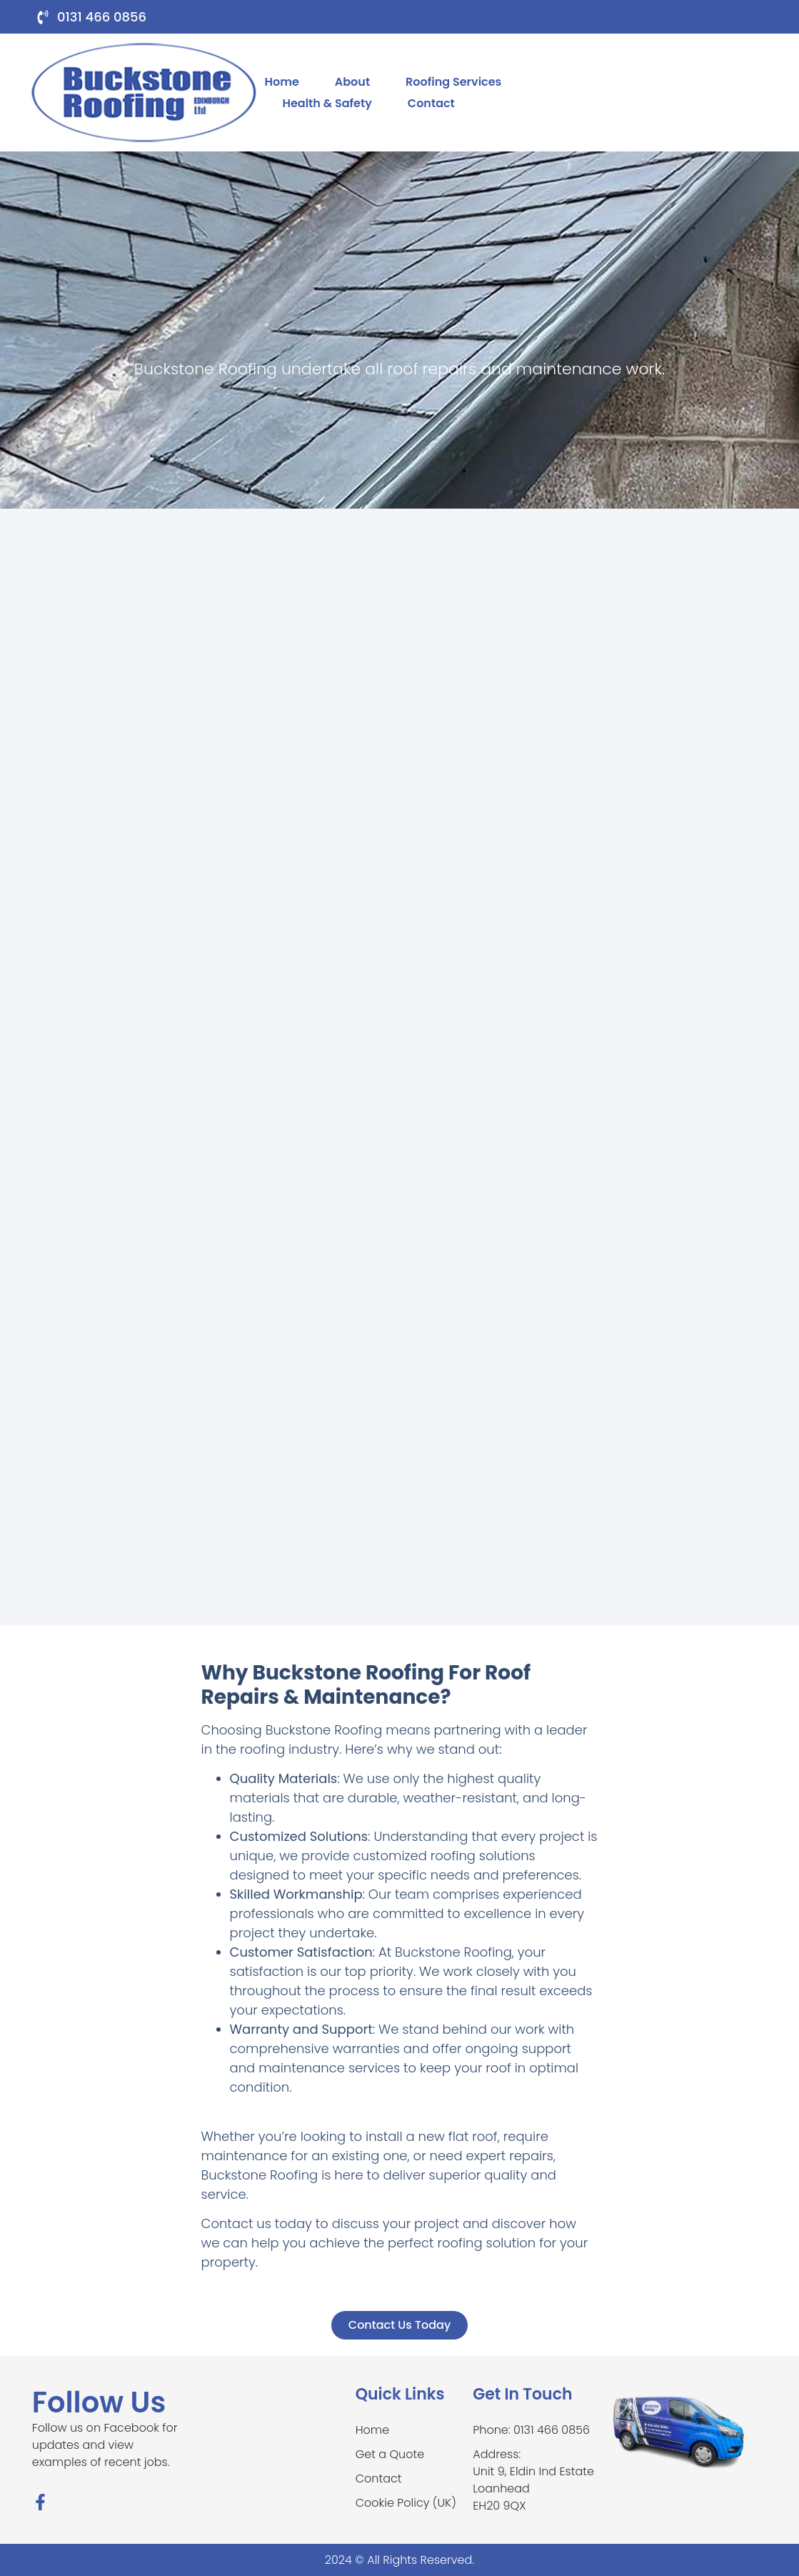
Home (281, 82)
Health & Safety (326, 103)
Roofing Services (453, 82)
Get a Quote (390, 2454)
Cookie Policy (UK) (406, 2503)
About (352, 82)
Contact (431, 103)
